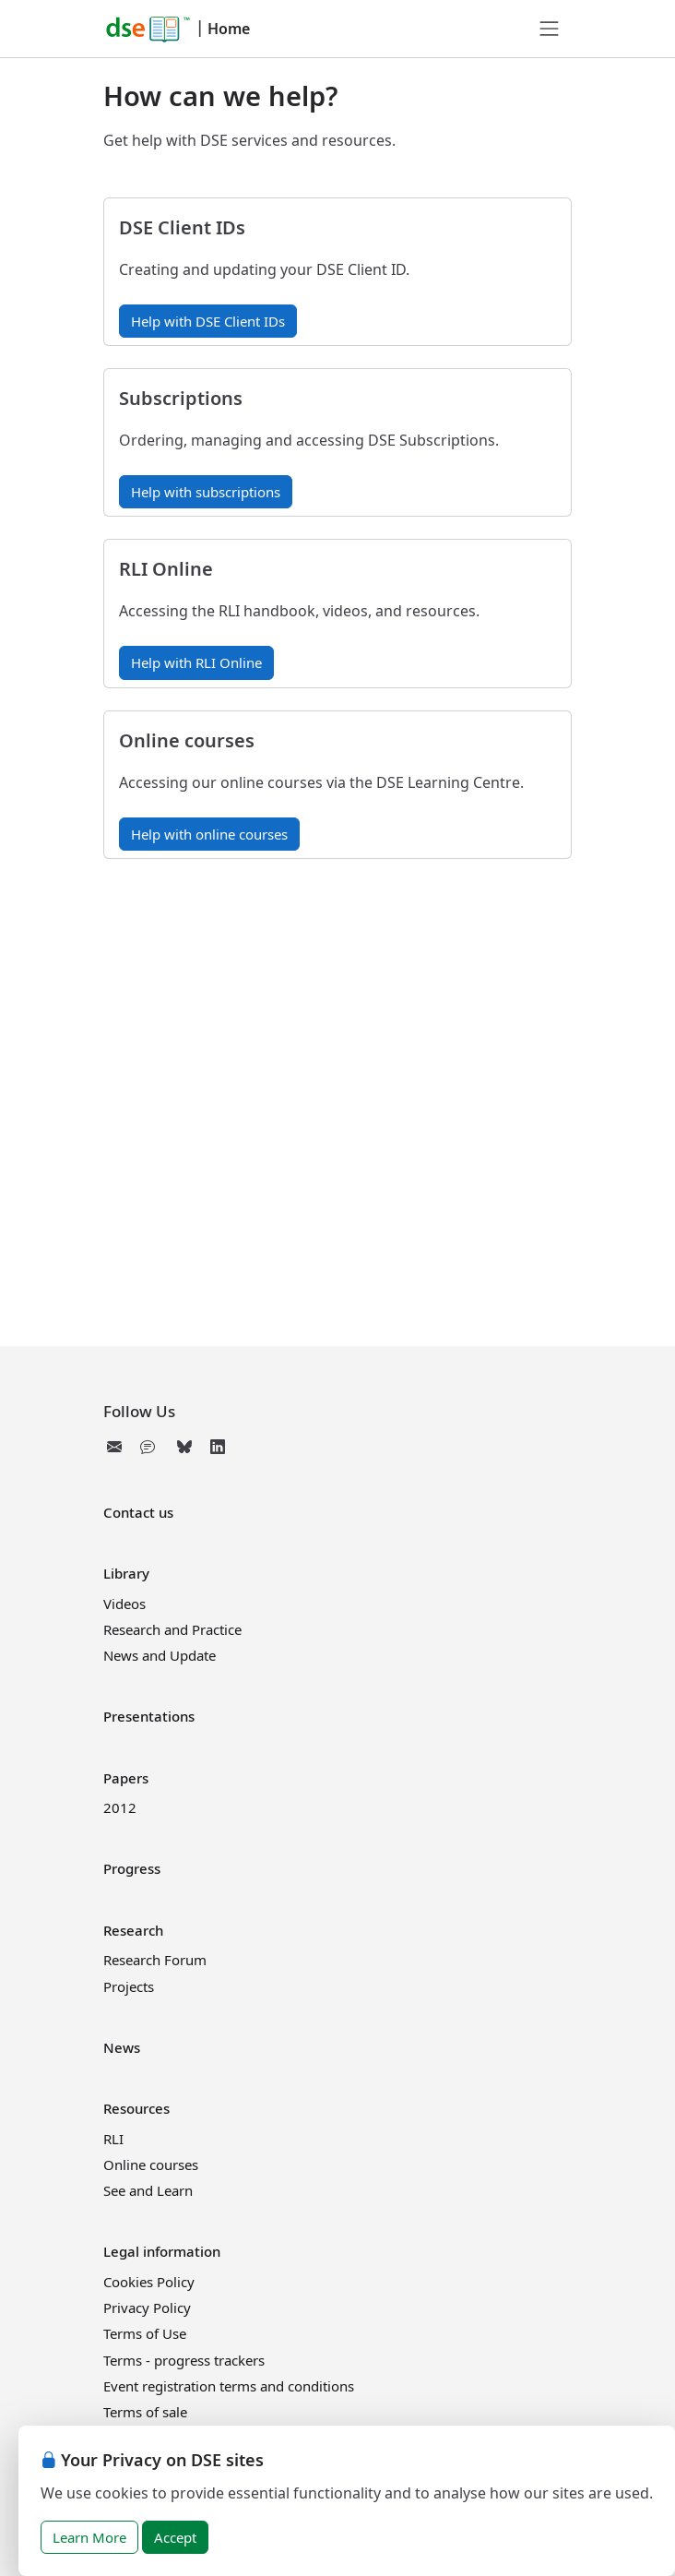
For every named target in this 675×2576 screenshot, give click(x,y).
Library (126, 1573)
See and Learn (148, 2190)
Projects (128, 1986)
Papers (125, 1778)
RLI (113, 2138)
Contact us (138, 1512)
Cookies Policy (149, 2281)
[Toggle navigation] (550, 28)
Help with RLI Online (196, 662)
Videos (124, 1603)
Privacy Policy (147, 2307)
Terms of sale (145, 2412)
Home (228, 28)
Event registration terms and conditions (228, 2386)
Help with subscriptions (205, 492)
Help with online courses (209, 834)
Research (133, 1930)
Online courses (150, 2164)
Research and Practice (172, 1629)
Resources (136, 2108)
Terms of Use (144, 2333)
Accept (175, 2537)
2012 (119, 1807)
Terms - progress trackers (184, 2360)
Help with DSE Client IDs (208, 321)
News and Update (159, 1655)
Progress (131, 1868)
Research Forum (155, 1959)
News (121, 2047)
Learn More (89, 2537)
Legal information (161, 2251)
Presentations (149, 1716)
